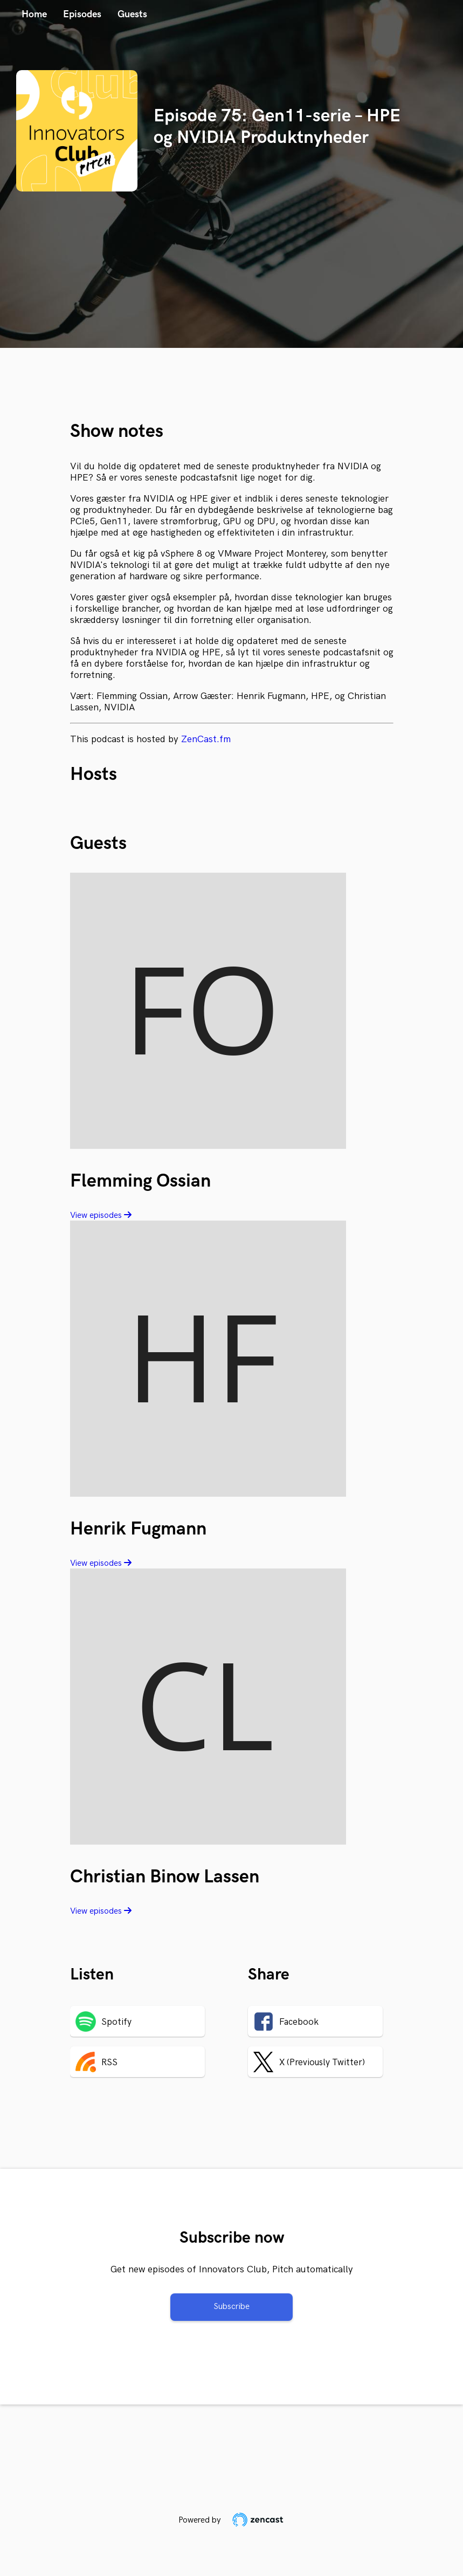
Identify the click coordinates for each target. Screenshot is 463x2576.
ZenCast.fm (206, 739)
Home (34, 14)
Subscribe (231, 2306)
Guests (132, 14)
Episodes (82, 14)
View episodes (101, 1215)
